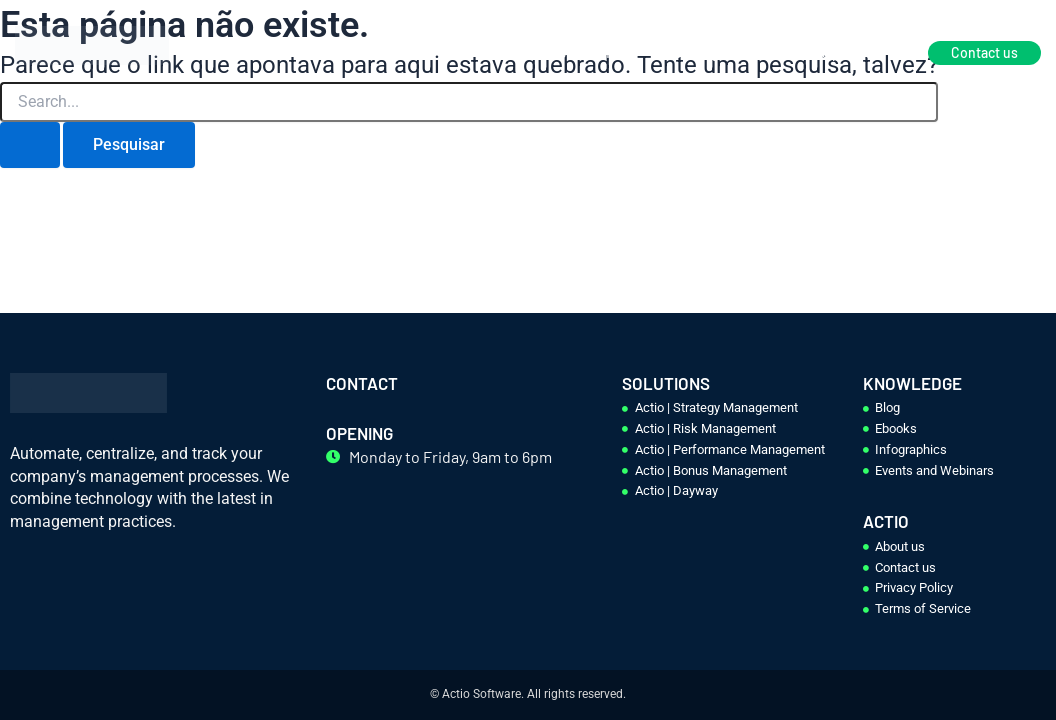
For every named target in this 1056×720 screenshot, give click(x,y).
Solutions (587, 52)
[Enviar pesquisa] (30, 145)
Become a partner (822, 52)
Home (499, 52)
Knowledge (692, 52)
